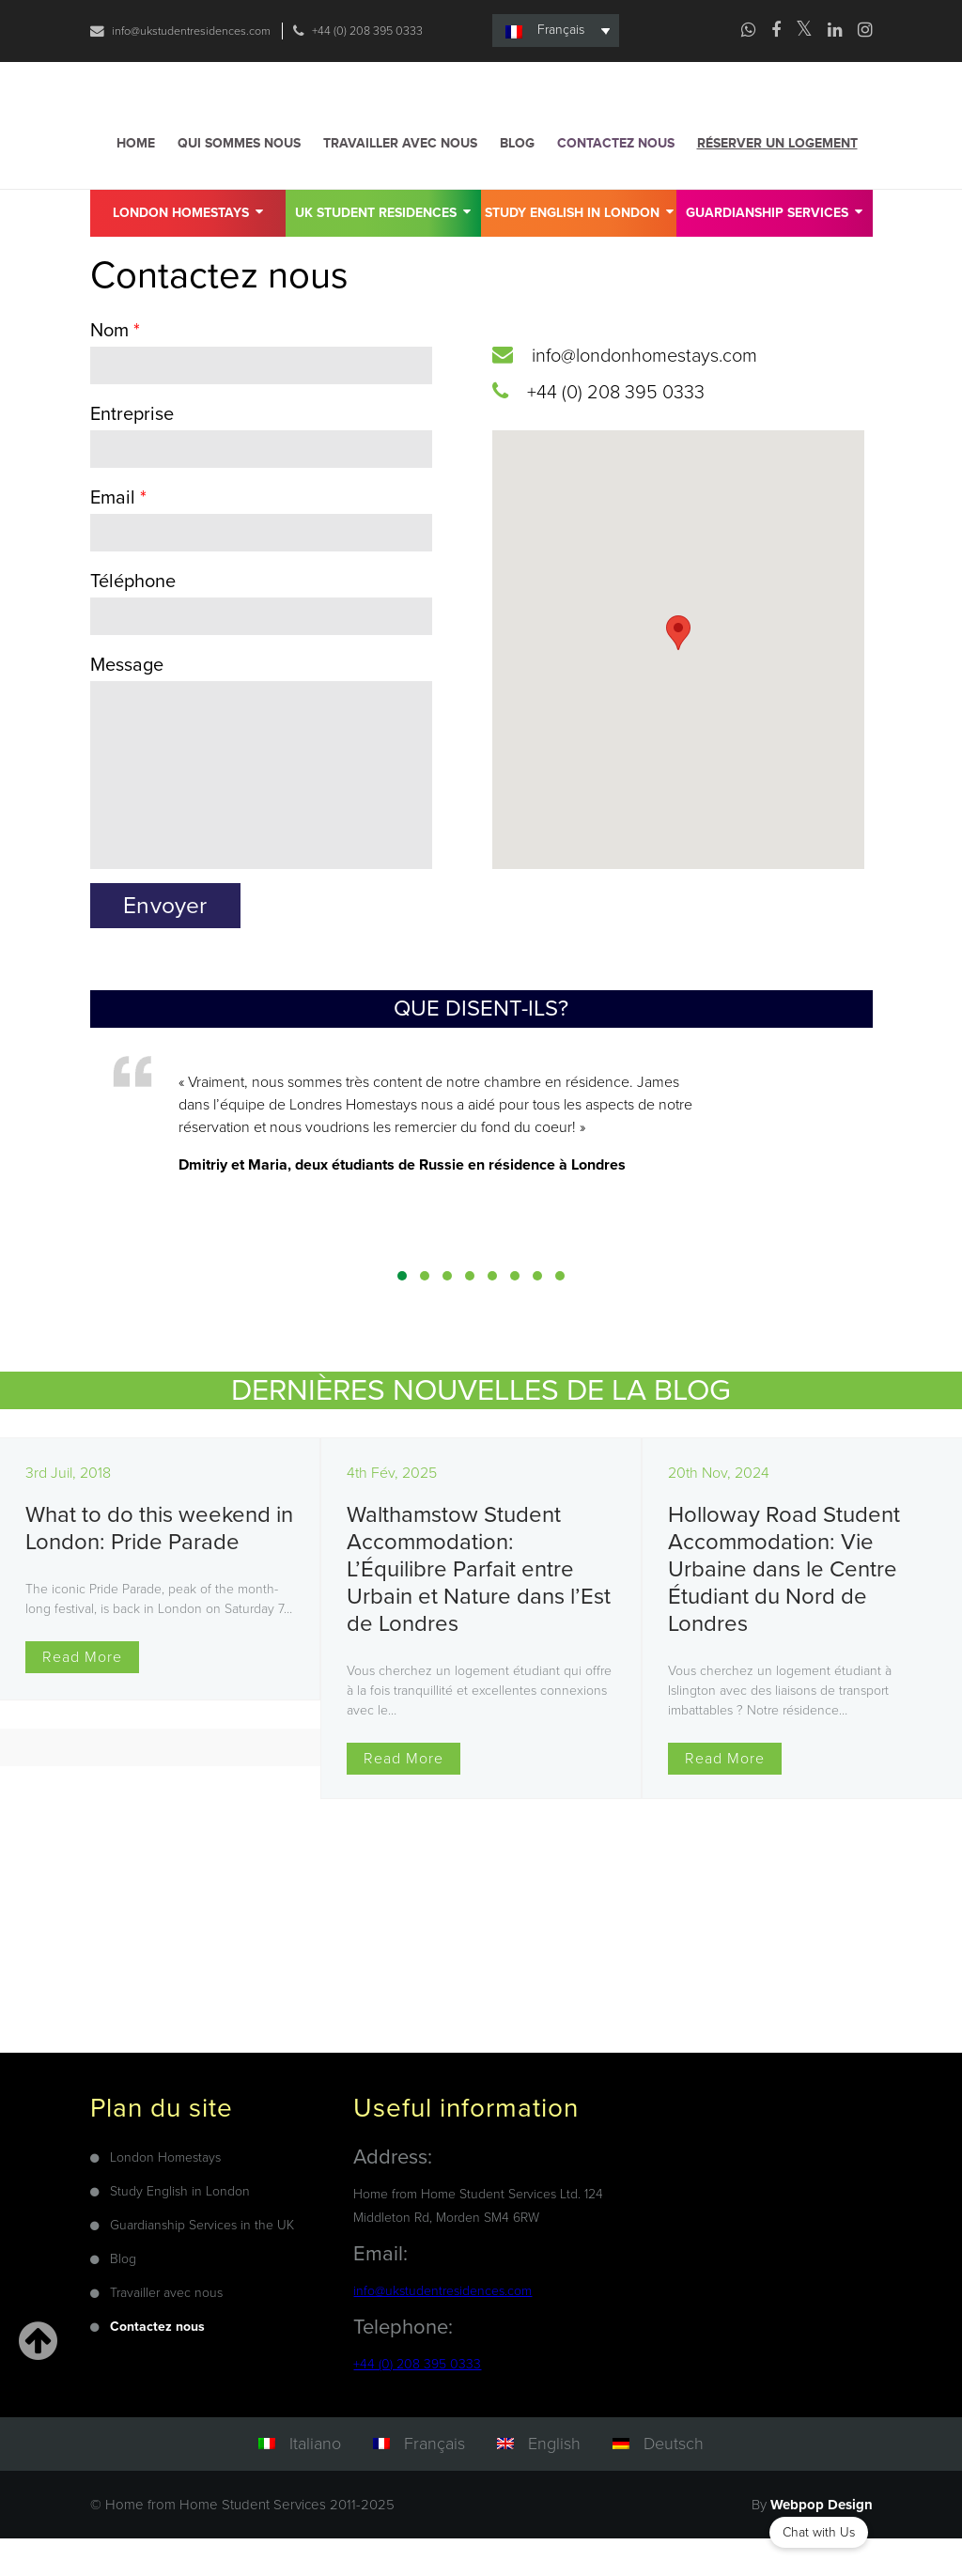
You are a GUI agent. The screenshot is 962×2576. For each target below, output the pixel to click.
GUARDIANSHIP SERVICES (774, 245)
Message (126, 699)
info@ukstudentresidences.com (202, 31)
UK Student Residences (383, 245)
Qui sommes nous (239, 177)
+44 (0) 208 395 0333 (185, 64)
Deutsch (674, 2480)
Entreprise (132, 448)
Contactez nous (616, 177)
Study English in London (579, 245)
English (554, 2480)
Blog (517, 177)
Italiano (315, 2480)
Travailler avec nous (400, 177)
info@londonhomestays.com (644, 390)
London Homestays (188, 245)
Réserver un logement (777, 177)
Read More (82, 1693)
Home (135, 177)
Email (118, 531)
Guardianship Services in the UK (202, 2262)
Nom (115, 364)
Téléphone (133, 615)
